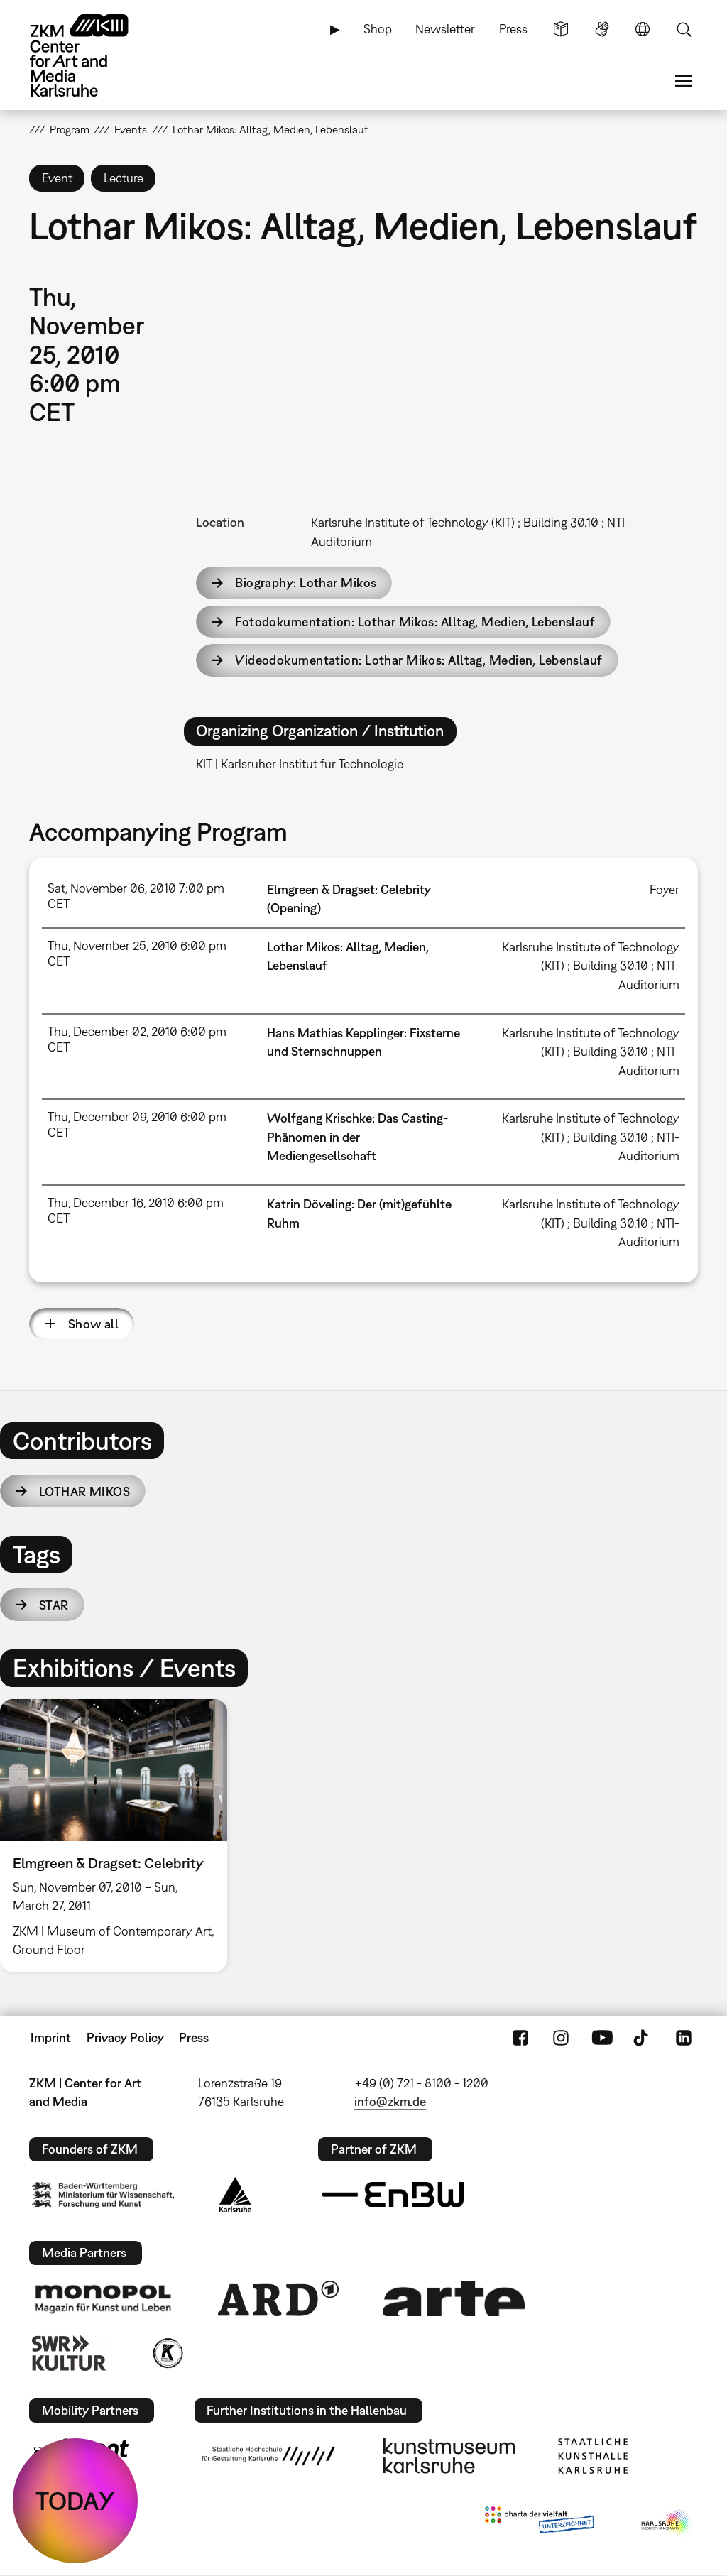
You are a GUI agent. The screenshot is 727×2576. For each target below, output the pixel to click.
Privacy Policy (125, 2037)
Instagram (561, 2037)
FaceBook (520, 2037)
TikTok (642, 2037)
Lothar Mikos (84, 1491)
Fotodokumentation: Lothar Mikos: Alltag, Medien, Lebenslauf (415, 621)
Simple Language (561, 29)
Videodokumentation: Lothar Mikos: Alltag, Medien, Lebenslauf (418, 660)
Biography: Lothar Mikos (305, 582)
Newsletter (445, 28)
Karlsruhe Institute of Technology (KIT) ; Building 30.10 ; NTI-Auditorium (590, 965)
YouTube (602, 2037)
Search (683, 29)
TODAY (75, 2501)
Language (642, 29)
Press (513, 28)
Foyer (664, 889)
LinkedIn (683, 2037)
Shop (378, 28)
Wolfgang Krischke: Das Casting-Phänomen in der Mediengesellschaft (357, 1136)
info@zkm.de (390, 2101)
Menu (683, 81)
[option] (120, 1835)
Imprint (51, 2037)
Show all (93, 1323)
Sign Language (602, 29)
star (54, 1605)
